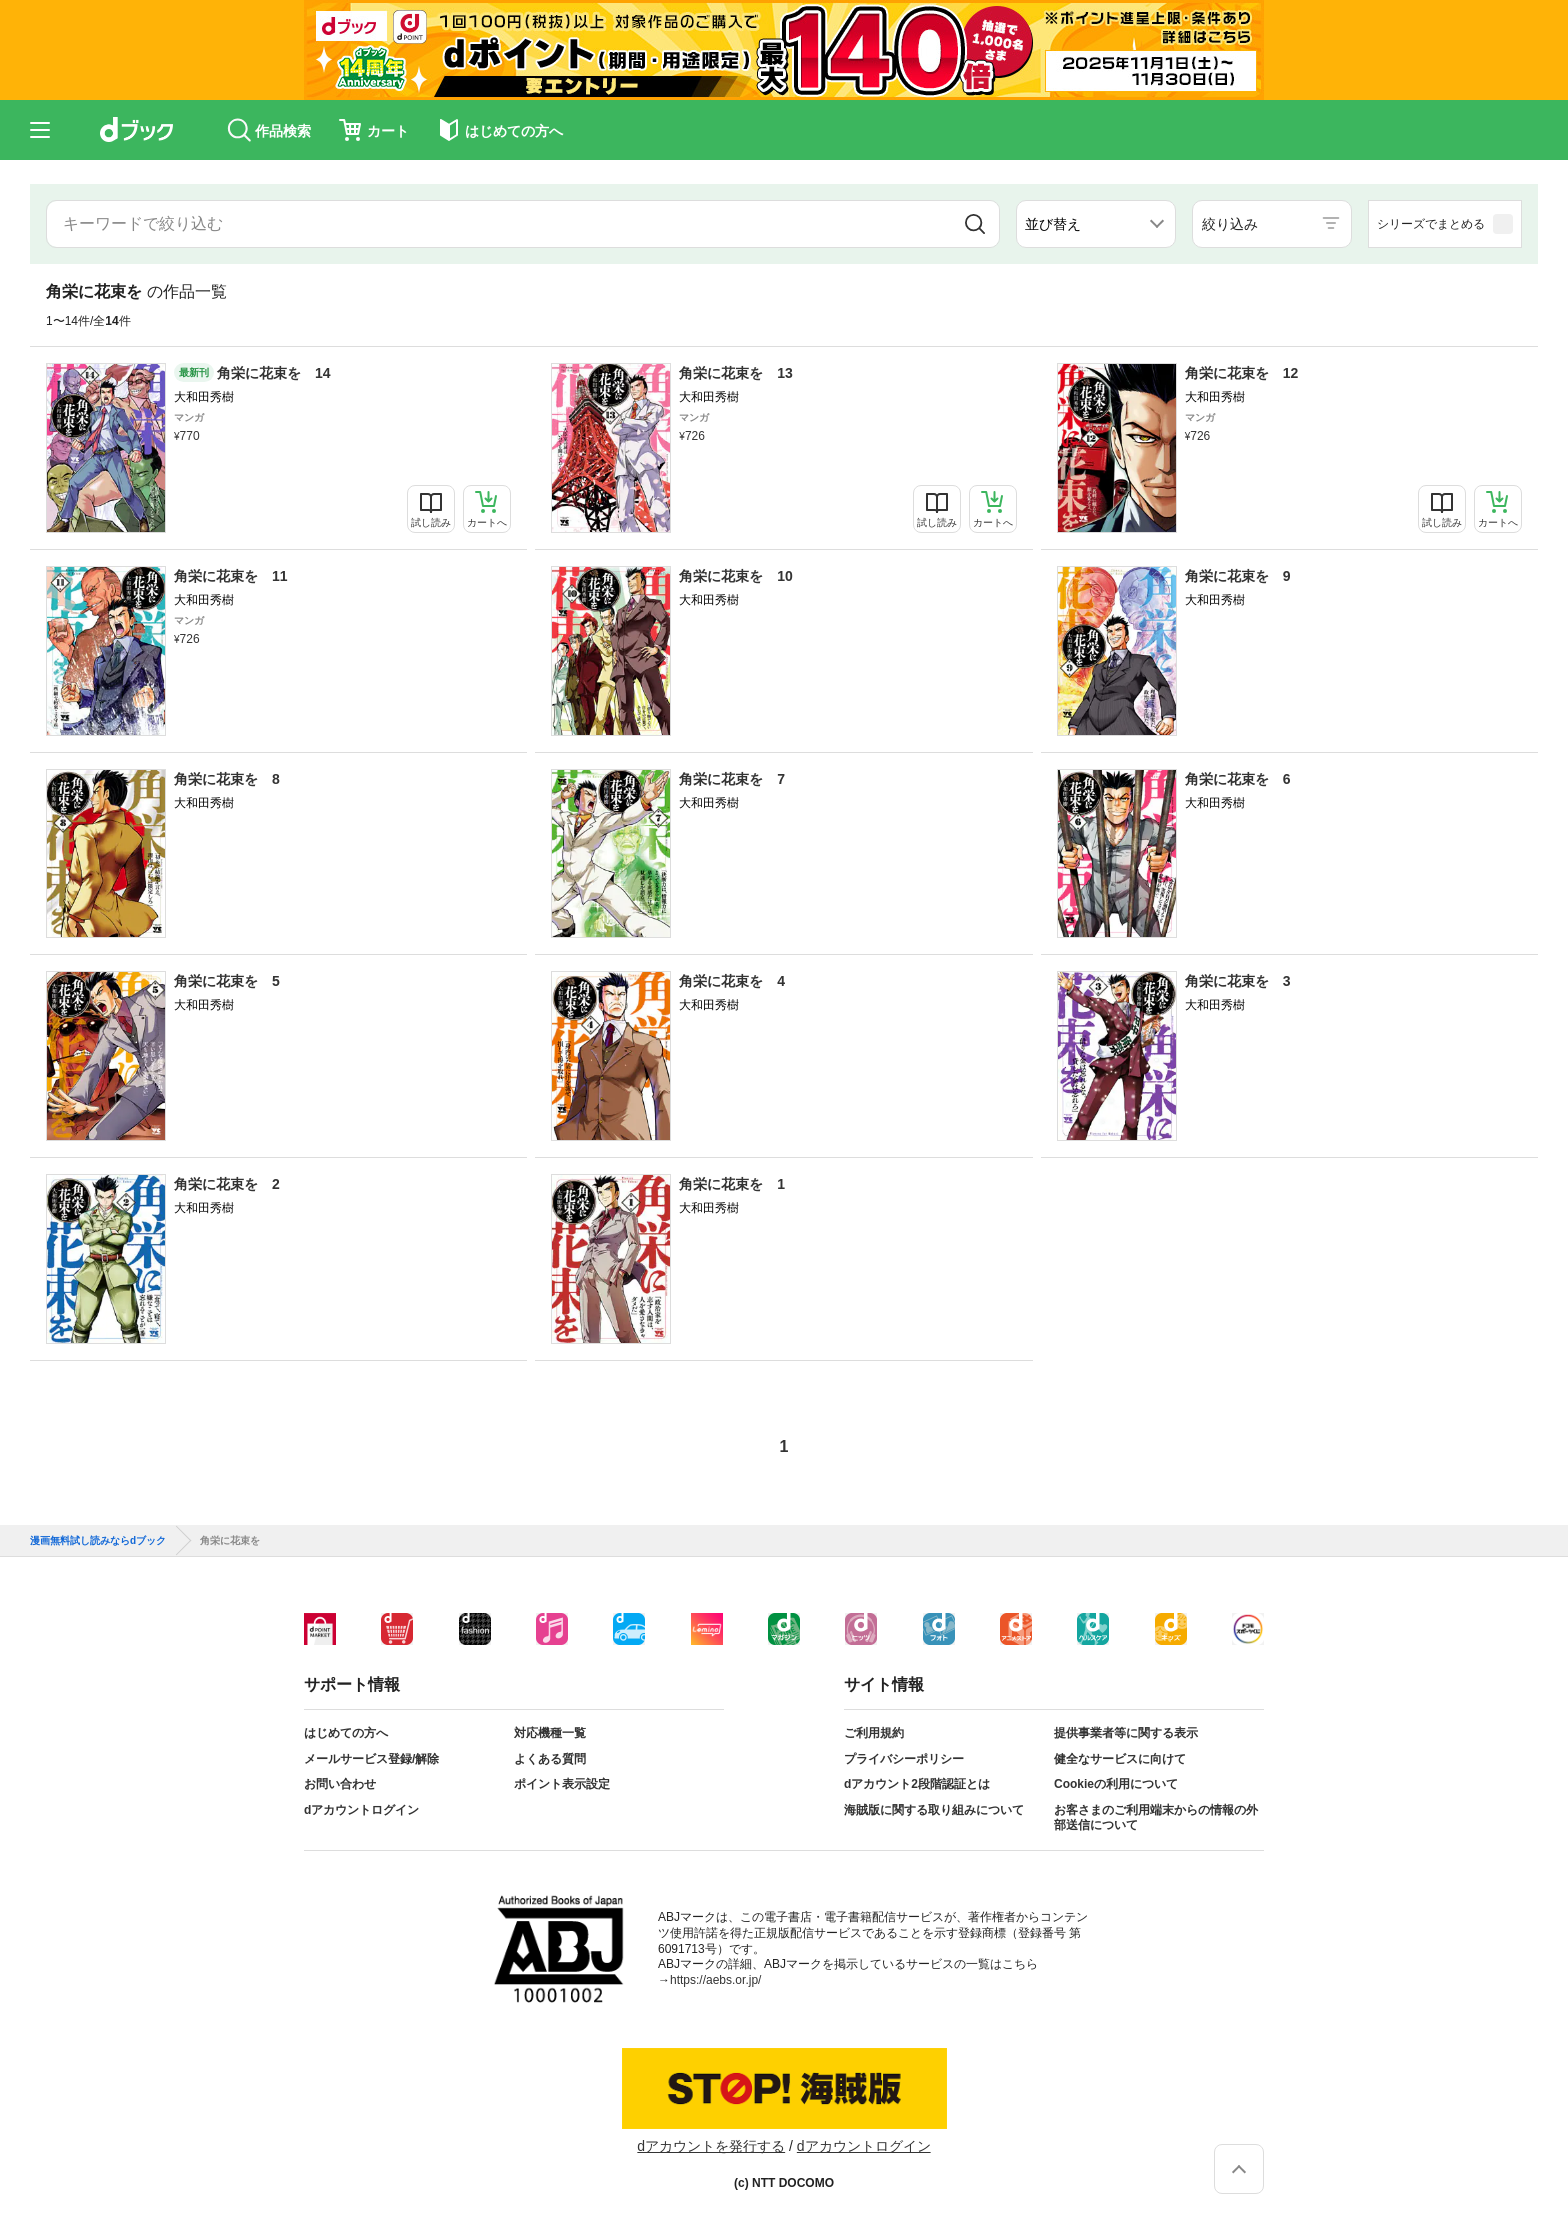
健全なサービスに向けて (1120, 1759)
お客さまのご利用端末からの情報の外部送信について (1156, 1818)
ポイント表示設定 (562, 1784)
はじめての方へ (346, 1733)
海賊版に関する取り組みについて (934, 1810)
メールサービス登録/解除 (371, 1759)
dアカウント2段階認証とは (917, 1784)
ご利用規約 (874, 1733)
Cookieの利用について (1116, 1784)
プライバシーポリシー (904, 1759)
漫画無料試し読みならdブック (98, 1541)
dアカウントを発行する (711, 2146)
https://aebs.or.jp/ (715, 1980)
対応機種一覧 (550, 1733)
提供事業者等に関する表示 (1126, 1733)
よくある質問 (550, 1759)
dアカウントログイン (361, 1810)
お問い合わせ (340, 1784)
